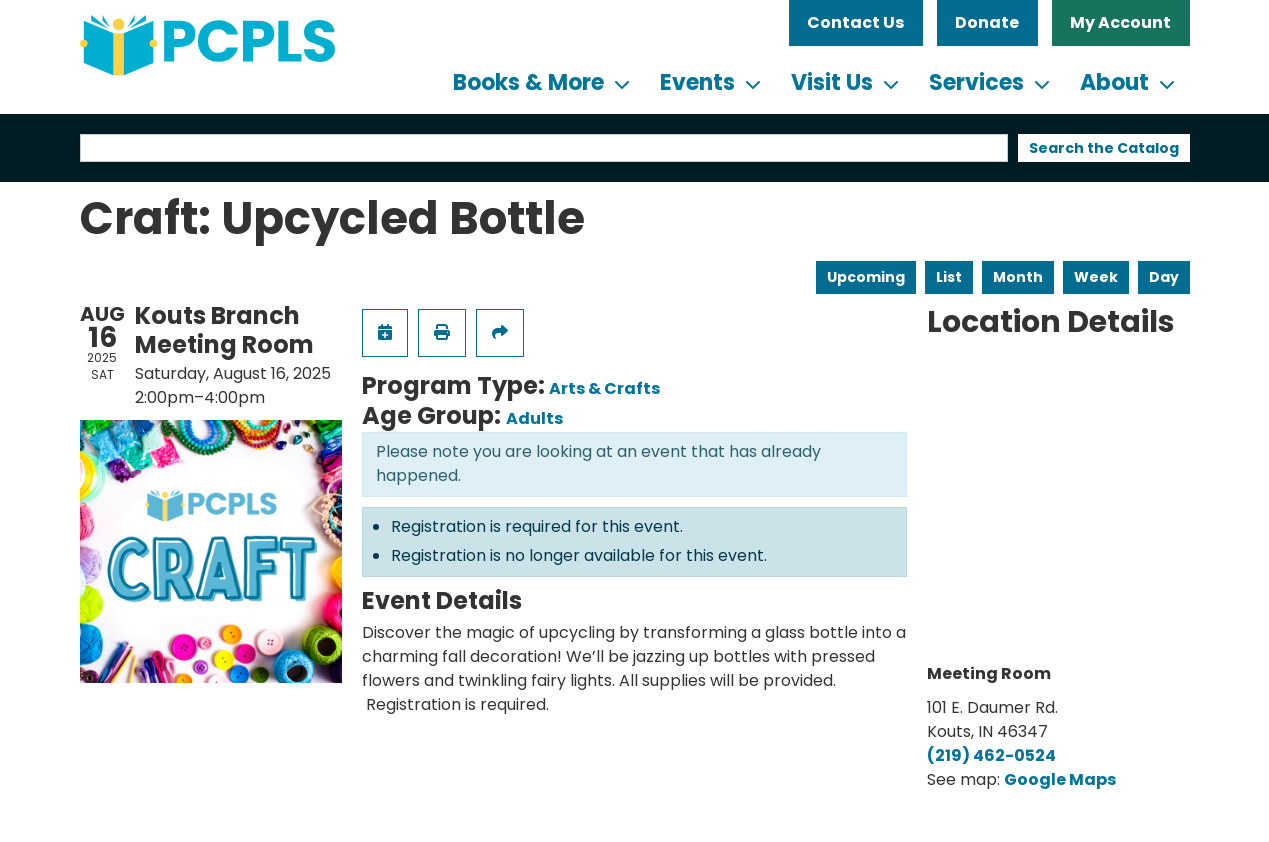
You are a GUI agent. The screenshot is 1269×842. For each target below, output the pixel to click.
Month (1018, 277)
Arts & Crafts (604, 388)
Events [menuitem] (697, 82)
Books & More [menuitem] (528, 82)
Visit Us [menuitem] (832, 82)
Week (1096, 277)
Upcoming (866, 277)
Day (1164, 277)
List (949, 277)
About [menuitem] (1114, 82)
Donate (987, 22)
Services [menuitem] (976, 82)
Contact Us (855, 22)
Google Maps (1060, 779)
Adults (534, 418)
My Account (1120, 22)
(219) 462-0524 (991, 755)
